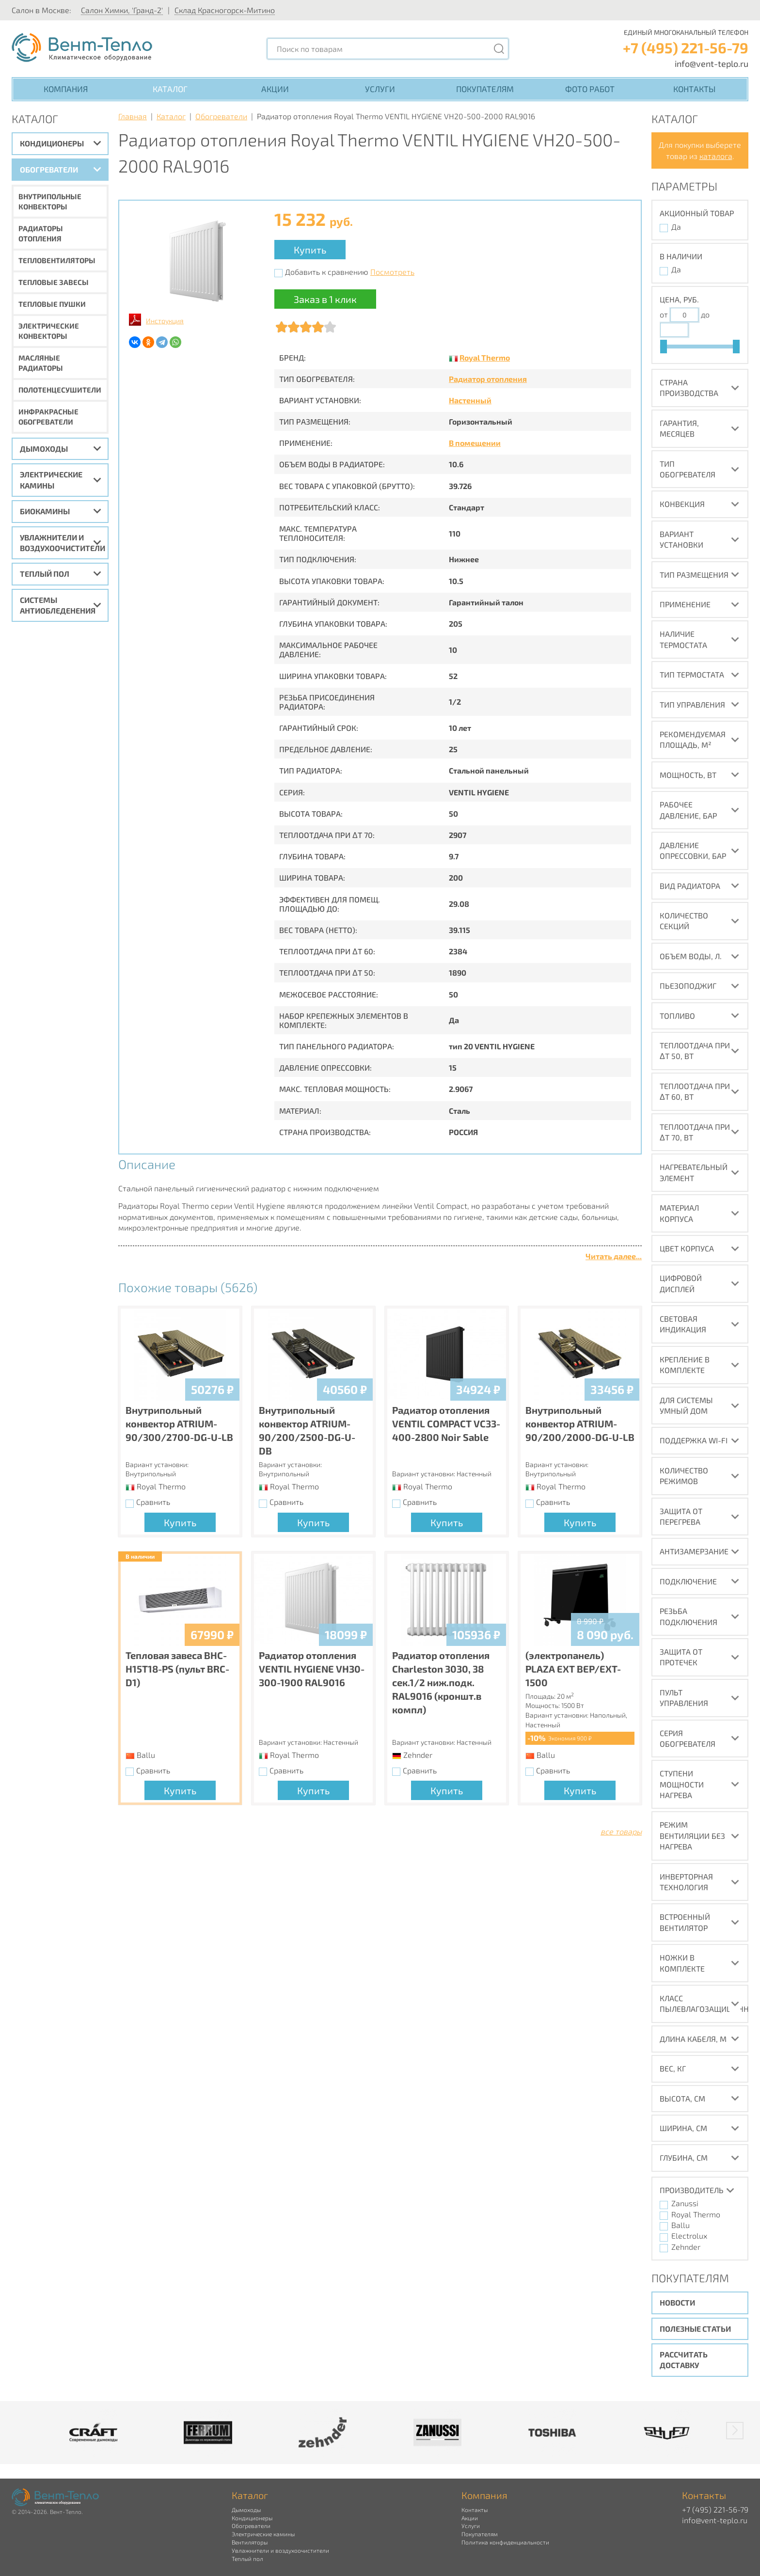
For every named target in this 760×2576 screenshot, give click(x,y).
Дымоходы (44, 448)
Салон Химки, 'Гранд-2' (122, 10)
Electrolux (689, 2235)
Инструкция (165, 320)
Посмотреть (392, 271)
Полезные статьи (695, 2328)
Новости (677, 2302)
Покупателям (485, 89)
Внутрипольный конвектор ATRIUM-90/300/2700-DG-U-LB (179, 1423)
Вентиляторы (250, 2542)
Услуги (380, 89)
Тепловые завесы (53, 282)
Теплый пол (44, 573)
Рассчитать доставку (684, 2360)
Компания (66, 89)
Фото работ (590, 89)
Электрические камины (51, 480)
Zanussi (684, 2203)
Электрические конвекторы (48, 330)
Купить (310, 249)
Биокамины (45, 511)
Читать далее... (614, 1256)
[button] (735, 2430)
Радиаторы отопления (40, 233)
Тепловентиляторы (56, 260)
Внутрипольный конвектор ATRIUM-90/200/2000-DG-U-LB (579, 1423)
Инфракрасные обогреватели (48, 416)
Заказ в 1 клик (325, 299)
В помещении (475, 442)
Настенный (470, 400)
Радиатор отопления (488, 378)
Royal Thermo (484, 357)
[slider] (663, 346)
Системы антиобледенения (57, 605)
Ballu (680, 2224)
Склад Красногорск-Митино (224, 10)
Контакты (694, 89)
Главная (132, 116)
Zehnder (685, 2246)
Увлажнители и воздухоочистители (62, 543)
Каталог (170, 89)
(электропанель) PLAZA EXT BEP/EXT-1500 (573, 1668)
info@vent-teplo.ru (711, 63)
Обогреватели (49, 169)
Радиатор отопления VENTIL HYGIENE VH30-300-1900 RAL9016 (311, 1668)
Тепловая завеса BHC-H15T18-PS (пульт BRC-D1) (177, 1668)
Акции (275, 89)
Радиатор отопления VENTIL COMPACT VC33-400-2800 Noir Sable (446, 1423)
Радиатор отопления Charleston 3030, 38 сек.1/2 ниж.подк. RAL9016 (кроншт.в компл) (441, 1682)
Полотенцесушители (59, 389)
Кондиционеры (52, 143)
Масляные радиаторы (40, 362)
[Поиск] (499, 49)
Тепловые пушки (52, 304)
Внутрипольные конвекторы (49, 201)
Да (676, 226)
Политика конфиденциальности (505, 2542)
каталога (715, 155)
